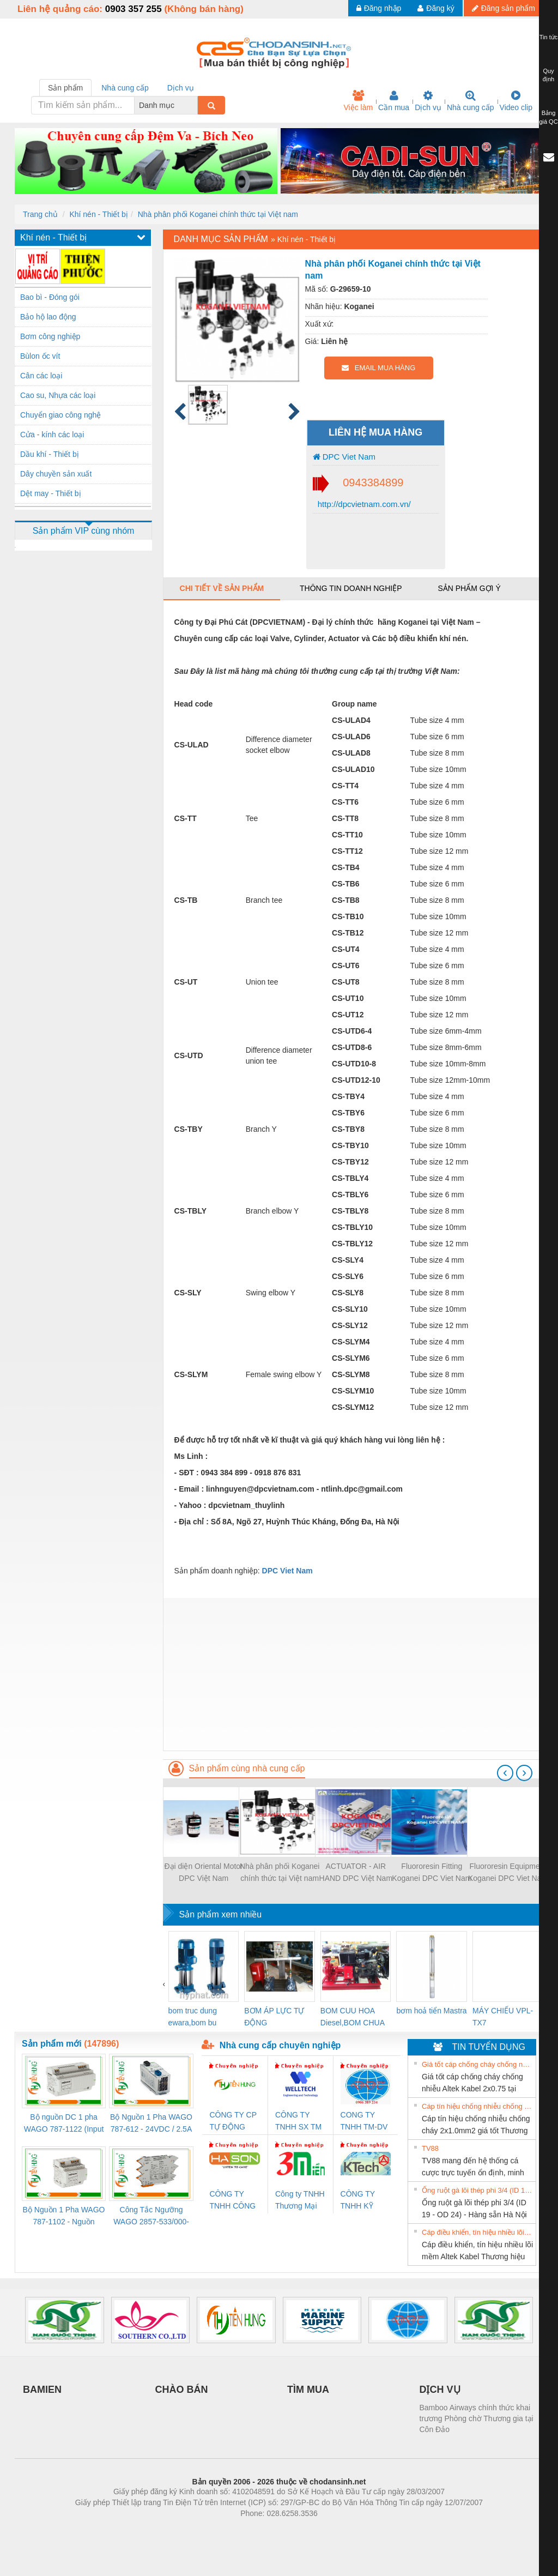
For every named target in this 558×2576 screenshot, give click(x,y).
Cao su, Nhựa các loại (57, 395)
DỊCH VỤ (440, 2389)
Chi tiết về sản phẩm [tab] (222, 588)
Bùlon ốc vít (40, 356)
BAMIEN (42, 2389)
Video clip (516, 101)
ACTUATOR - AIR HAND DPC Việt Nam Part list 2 (356, 1873)
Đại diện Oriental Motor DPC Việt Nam (203, 1872)
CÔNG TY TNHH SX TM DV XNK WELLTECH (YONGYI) (298, 2121)
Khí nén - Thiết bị (98, 214)
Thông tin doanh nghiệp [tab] (351, 588)
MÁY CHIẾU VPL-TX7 (502, 2016)
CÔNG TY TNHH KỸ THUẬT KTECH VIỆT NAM (363, 2200)
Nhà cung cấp (470, 101)
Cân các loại (41, 375)
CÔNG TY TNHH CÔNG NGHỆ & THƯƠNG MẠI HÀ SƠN (233, 2200)
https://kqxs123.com (331, 2529)
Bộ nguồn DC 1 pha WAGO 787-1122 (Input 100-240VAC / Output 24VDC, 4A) (64, 2124)
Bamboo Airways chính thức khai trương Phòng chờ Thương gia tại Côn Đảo (476, 2418)
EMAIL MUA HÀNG (378, 368)
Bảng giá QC (548, 117)
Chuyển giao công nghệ (60, 415)
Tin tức (548, 37)
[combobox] (194, 105)
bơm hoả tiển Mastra (431, 2010)
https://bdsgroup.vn (264, 2529)
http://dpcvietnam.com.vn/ (363, 504)
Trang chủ (40, 214)
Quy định (548, 75)
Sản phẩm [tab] (65, 87)
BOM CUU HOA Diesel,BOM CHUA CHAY (352, 2017)
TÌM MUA (308, 2389)
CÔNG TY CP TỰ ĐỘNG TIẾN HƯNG (232, 2121)
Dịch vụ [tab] (180, 87)
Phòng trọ (209, 2529)
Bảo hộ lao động (48, 316)
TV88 (430, 2148)
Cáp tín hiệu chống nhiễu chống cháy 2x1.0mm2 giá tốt (477, 2106)
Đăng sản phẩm (503, 8)
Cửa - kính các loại (52, 434)
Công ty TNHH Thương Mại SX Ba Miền (300, 2200)
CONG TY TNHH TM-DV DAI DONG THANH (364, 2121)
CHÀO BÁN (181, 2389)
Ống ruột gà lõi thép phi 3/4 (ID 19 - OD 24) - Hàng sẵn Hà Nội (477, 2190)
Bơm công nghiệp (50, 336)
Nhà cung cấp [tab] (125, 87)
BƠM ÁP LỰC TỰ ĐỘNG (274, 2016)
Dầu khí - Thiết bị (49, 454)
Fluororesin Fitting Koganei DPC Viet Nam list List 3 (431, 1873)
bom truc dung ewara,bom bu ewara (192, 2017)
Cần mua (393, 101)
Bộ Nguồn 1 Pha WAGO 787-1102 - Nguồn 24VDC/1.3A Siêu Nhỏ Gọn (64, 2216)
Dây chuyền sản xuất (56, 473)
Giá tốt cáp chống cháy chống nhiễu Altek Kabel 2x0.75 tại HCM (477, 2064)
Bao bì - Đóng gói (50, 297)
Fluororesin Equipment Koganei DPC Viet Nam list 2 (508, 1873)
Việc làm (358, 101)
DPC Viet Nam (344, 456)
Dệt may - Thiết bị (50, 493)
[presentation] (505, 1773)
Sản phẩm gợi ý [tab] (469, 588)
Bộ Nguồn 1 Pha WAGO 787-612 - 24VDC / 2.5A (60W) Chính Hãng (151, 2124)
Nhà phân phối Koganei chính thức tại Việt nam (218, 214)
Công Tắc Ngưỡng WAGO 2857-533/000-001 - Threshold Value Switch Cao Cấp (151, 2216)
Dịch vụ (428, 101)
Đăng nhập (379, 8)
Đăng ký (435, 8)
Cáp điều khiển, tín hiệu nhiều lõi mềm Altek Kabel (477, 2232)
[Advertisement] (353, 1674)
